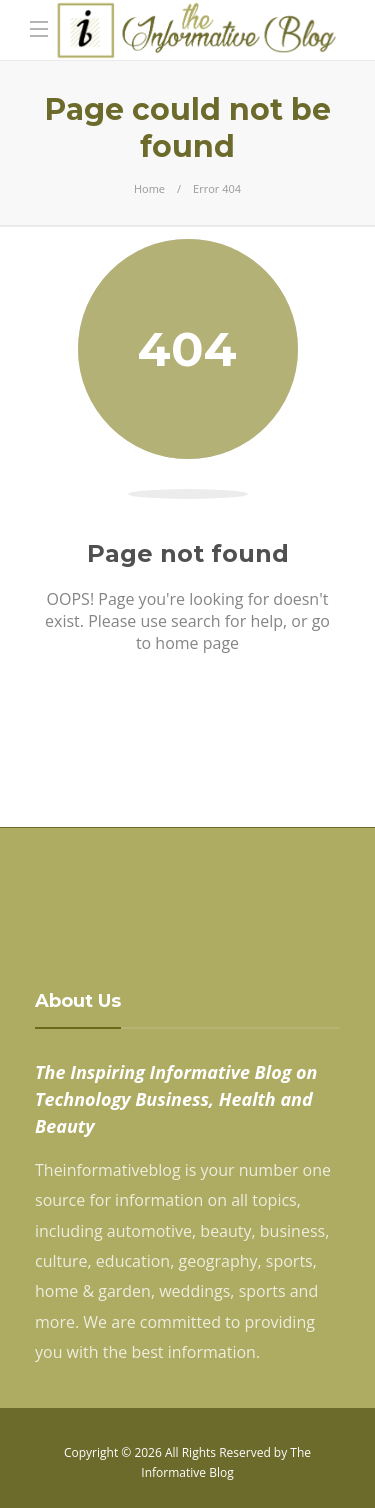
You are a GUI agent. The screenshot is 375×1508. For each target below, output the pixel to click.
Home (149, 188)
